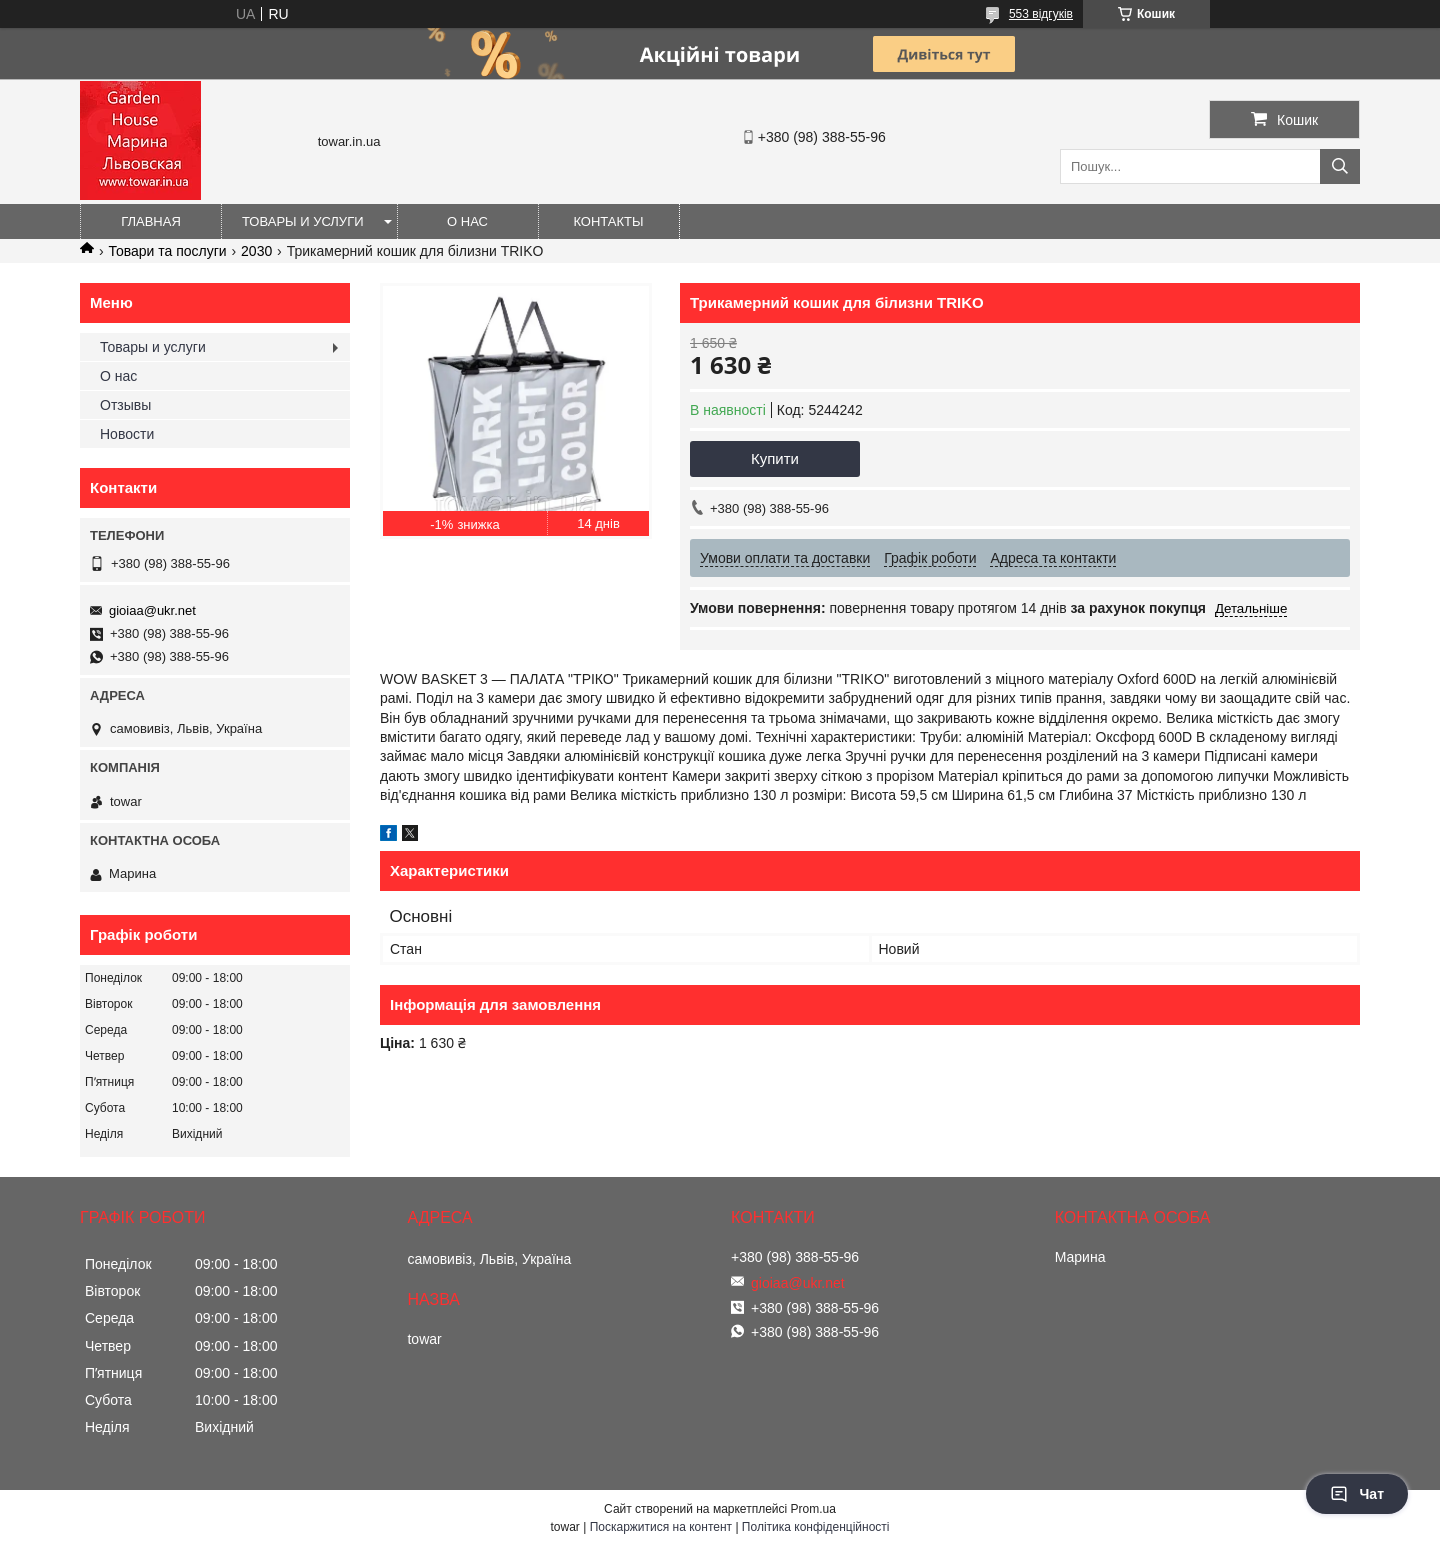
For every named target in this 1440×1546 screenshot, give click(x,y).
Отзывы (125, 405)
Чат (1357, 1494)
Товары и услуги (303, 221)
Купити (775, 458)
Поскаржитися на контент (661, 1527)
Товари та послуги (167, 251)
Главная (151, 221)
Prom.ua (813, 1509)
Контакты (608, 221)
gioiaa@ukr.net (152, 610)
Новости (127, 434)
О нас (467, 221)
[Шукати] (1340, 166)
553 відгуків (1041, 14)
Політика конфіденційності (816, 1527)
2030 (256, 251)
